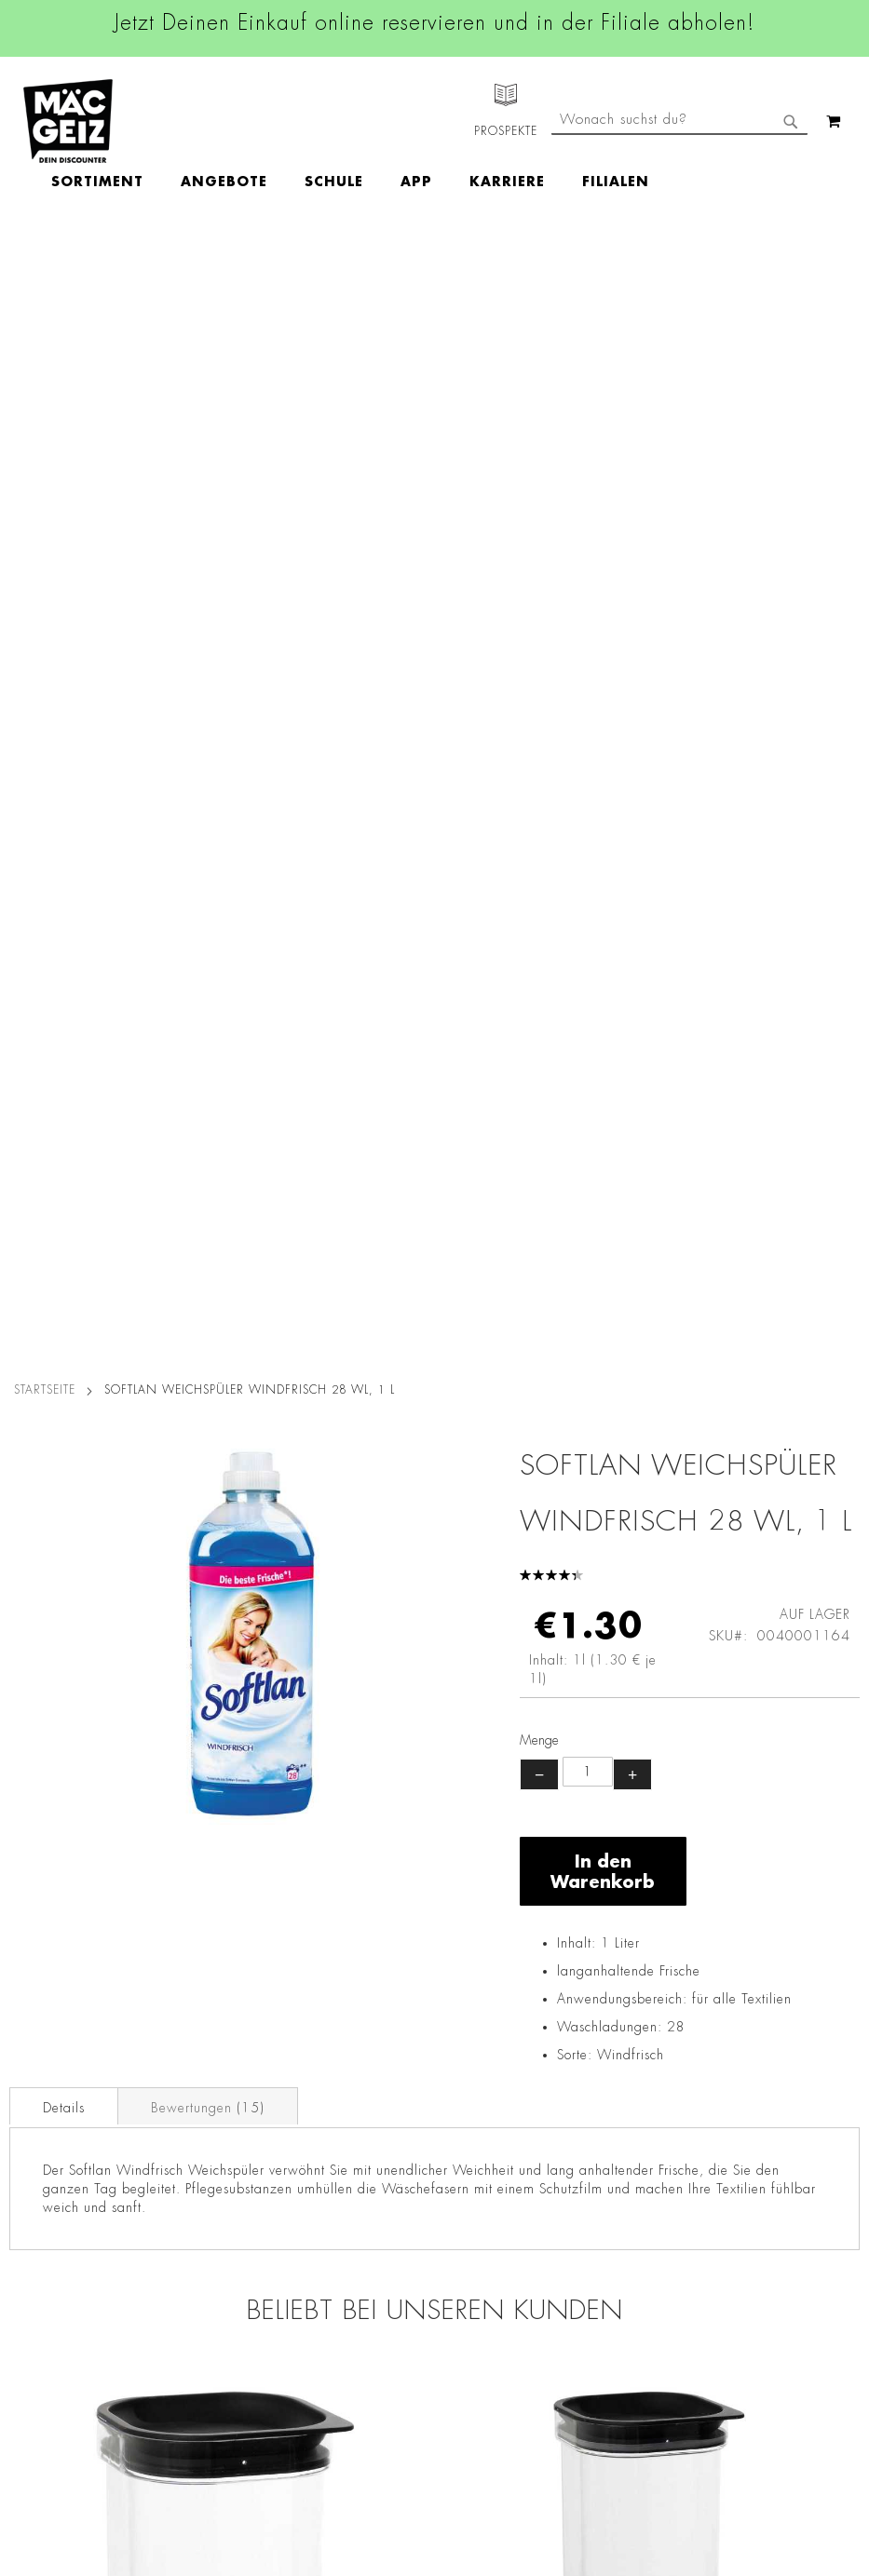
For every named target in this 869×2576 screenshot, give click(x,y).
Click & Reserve (47, 2159)
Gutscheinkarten (49, 2316)
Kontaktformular (620, 2218)
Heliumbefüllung (51, 2264)
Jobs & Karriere (46, 2039)
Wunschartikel (43, 2290)
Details (64, 981)
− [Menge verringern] (539, 648)
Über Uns (28, 2065)
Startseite (44, 263)
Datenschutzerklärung (796, 2250)
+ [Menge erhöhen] (632, 648)
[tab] (63, 979)
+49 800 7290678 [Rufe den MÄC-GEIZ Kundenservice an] (613, 2091)
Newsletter (33, 2185)
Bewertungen (208, 981)
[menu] (458, 121)
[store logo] (68, 121)
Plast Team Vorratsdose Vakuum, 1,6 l (222, 1621)
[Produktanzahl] (588, 645)
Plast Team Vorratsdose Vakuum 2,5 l (647, 1621)
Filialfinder (33, 2013)
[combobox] (679, 198)
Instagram (404, 2059)
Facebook (402, 2017)
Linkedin (398, 2101)
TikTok (392, 2143)
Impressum (189, 2091)
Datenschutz (193, 2013)
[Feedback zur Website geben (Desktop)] (620, 2397)
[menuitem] (205, 121)
